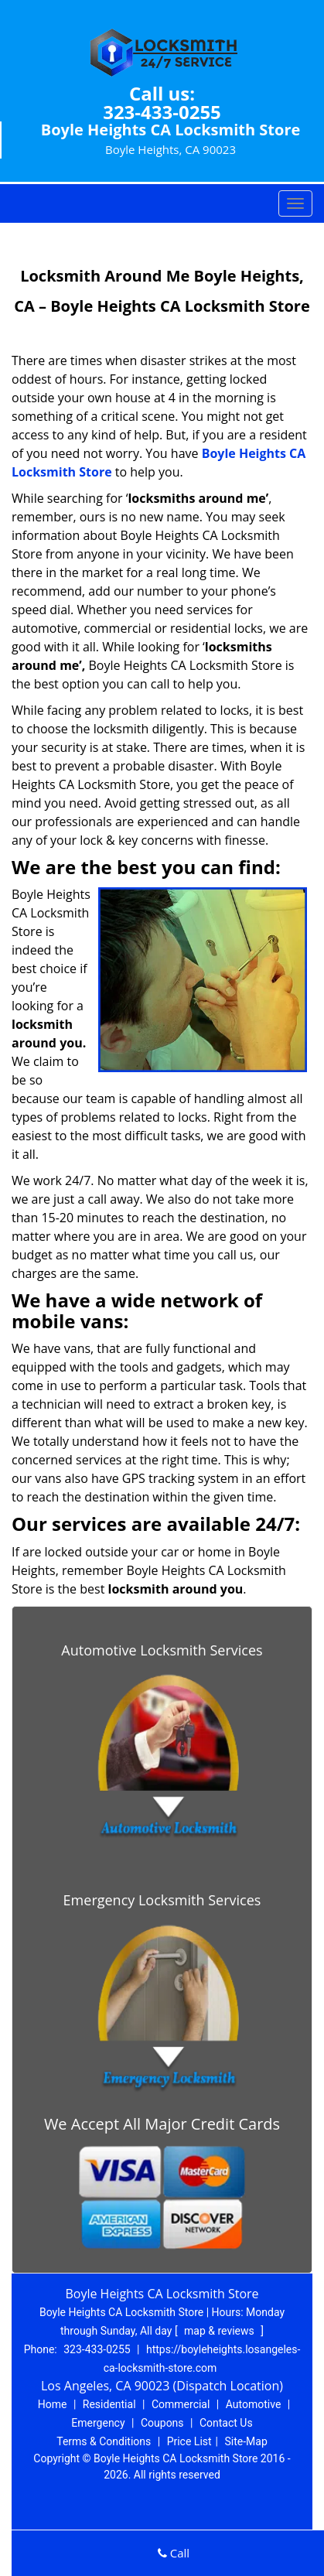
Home (52, 2404)
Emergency (97, 2423)
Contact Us (226, 2423)
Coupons (162, 2423)
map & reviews (220, 2331)
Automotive (253, 2404)
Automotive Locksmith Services (161, 1650)
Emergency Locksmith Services (162, 1900)
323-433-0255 (162, 112)
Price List (189, 2441)
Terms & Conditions (103, 2441)
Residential (109, 2404)
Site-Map (246, 2441)
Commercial (181, 2404)
